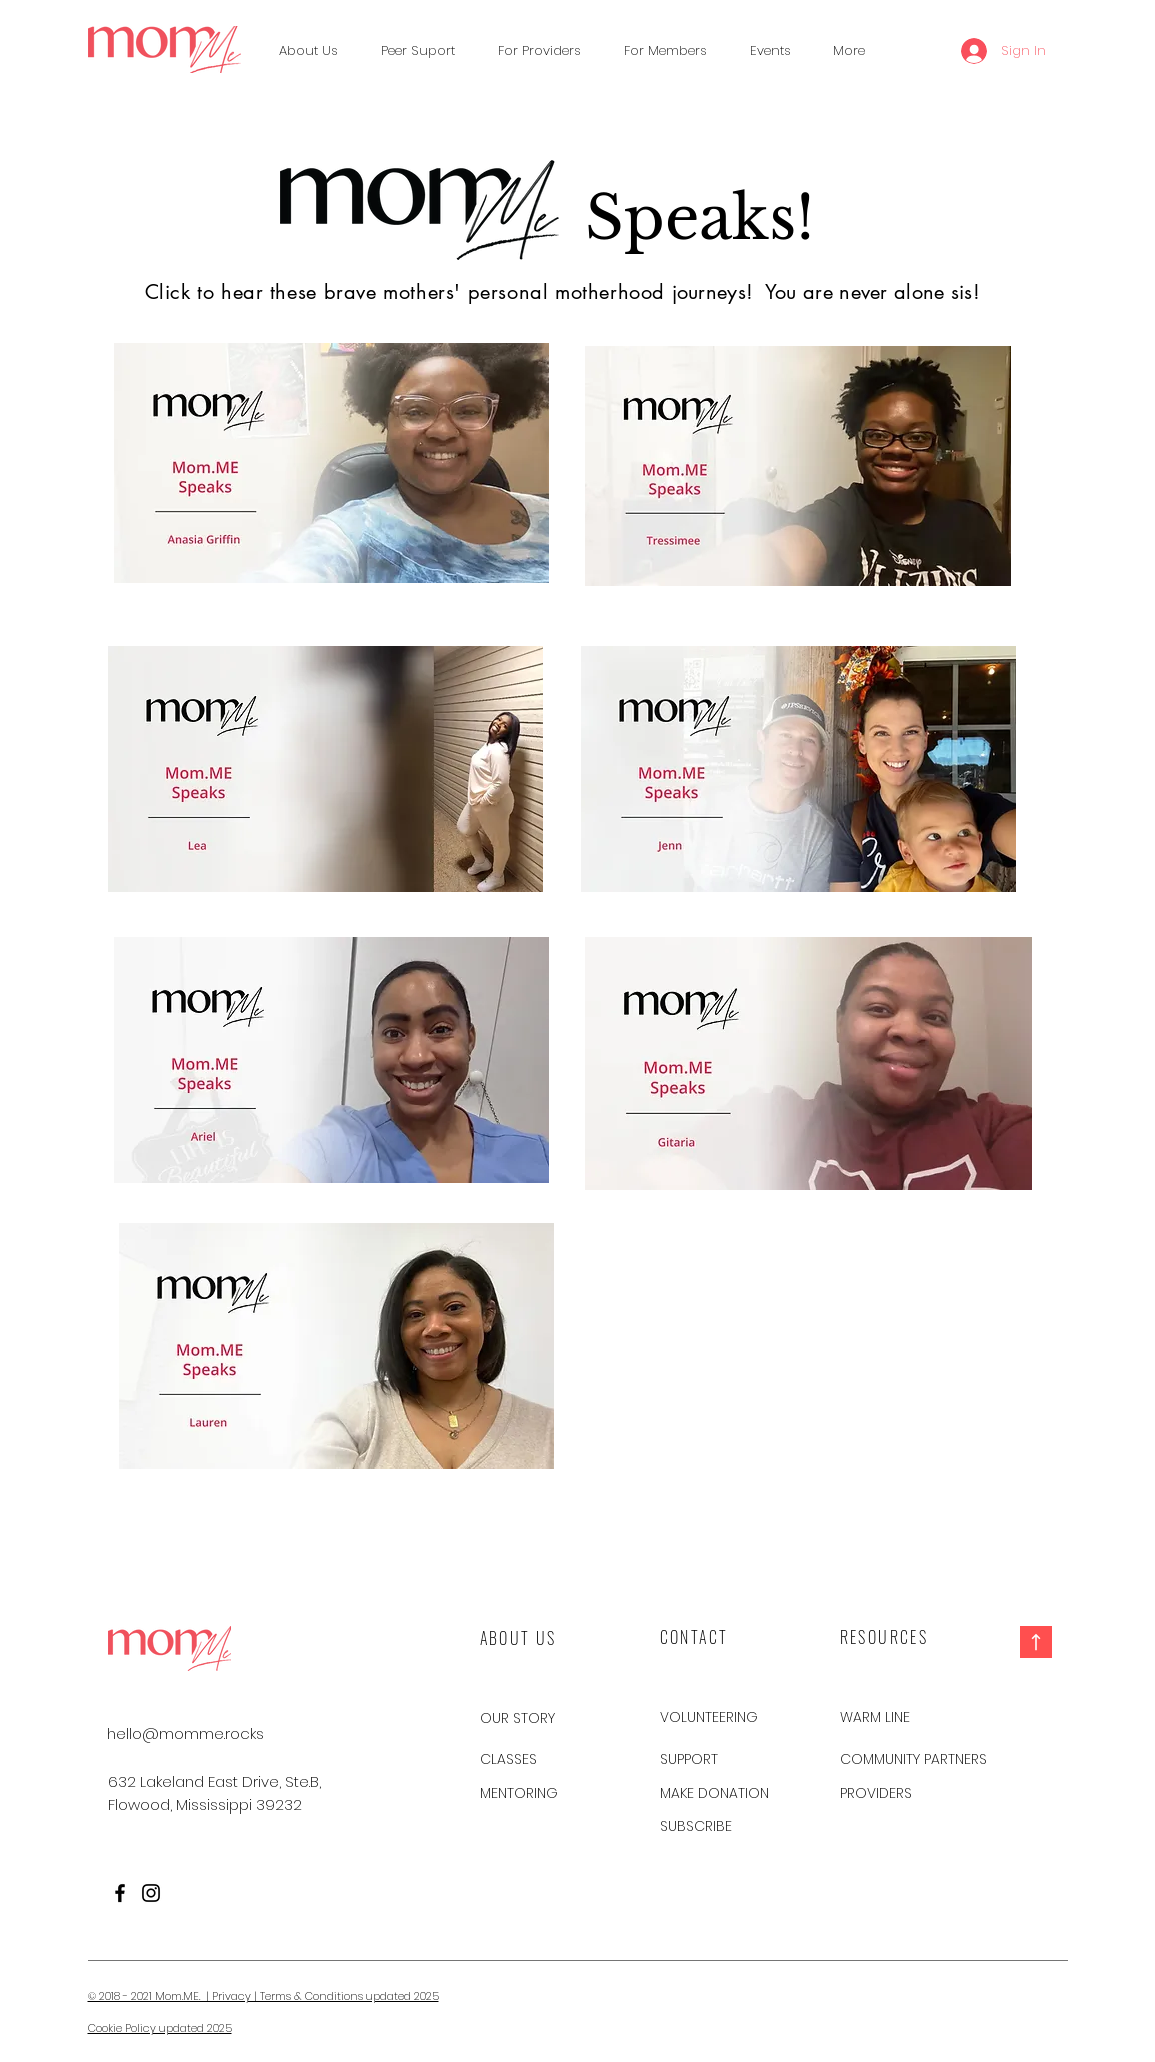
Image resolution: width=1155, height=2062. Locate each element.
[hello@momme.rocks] (186, 1733)
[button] (418, 51)
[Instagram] (151, 1893)
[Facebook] (120, 1893)
